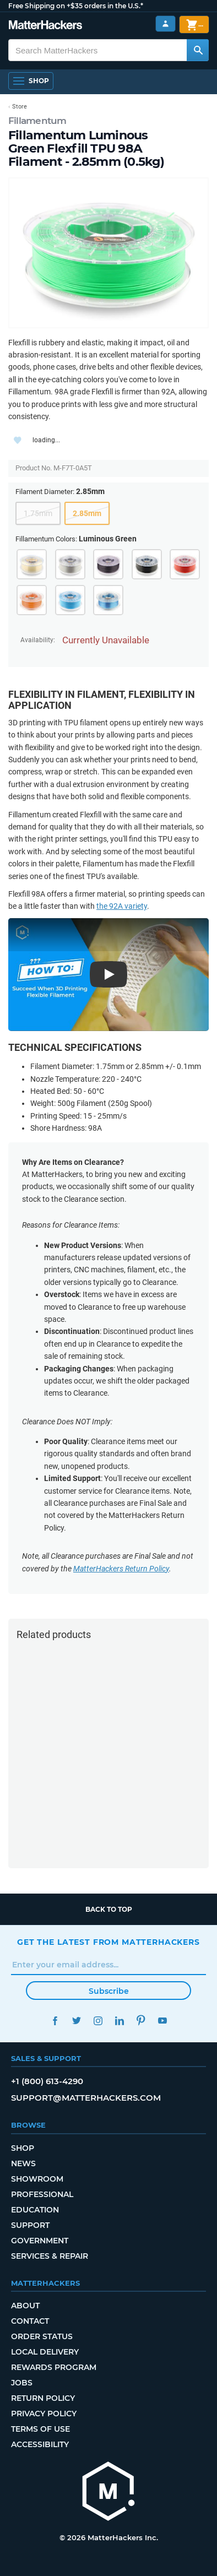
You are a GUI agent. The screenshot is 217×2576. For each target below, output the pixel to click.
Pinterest (140, 2020)
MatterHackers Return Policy (121, 1568)
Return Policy (43, 2398)
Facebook (54, 2020)
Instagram (97, 2020)
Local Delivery (45, 2352)
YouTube (162, 2020)
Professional (42, 2194)
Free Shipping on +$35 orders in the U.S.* (75, 6)
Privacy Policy (44, 2413)
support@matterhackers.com (86, 2097)
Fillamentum (37, 120)
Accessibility (40, 2444)
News (23, 2163)
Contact (30, 2321)
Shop (22, 2148)
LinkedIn (119, 2020)
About (25, 2306)
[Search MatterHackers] (198, 50)
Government (39, 2241)
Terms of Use (40, 2429)
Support (30, 2225)
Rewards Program (53, 2367)
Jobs (21, 2383)
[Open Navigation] (30, 81)
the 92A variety (121, 906)
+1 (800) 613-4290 (47, 2081)
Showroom (37, 2179)
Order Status (42, 2336)
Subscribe (109, 1991)
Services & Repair (49, 2256)
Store (19, 106)
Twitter (76, 2020)
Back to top (108, 1909)
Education (35, 2210)
